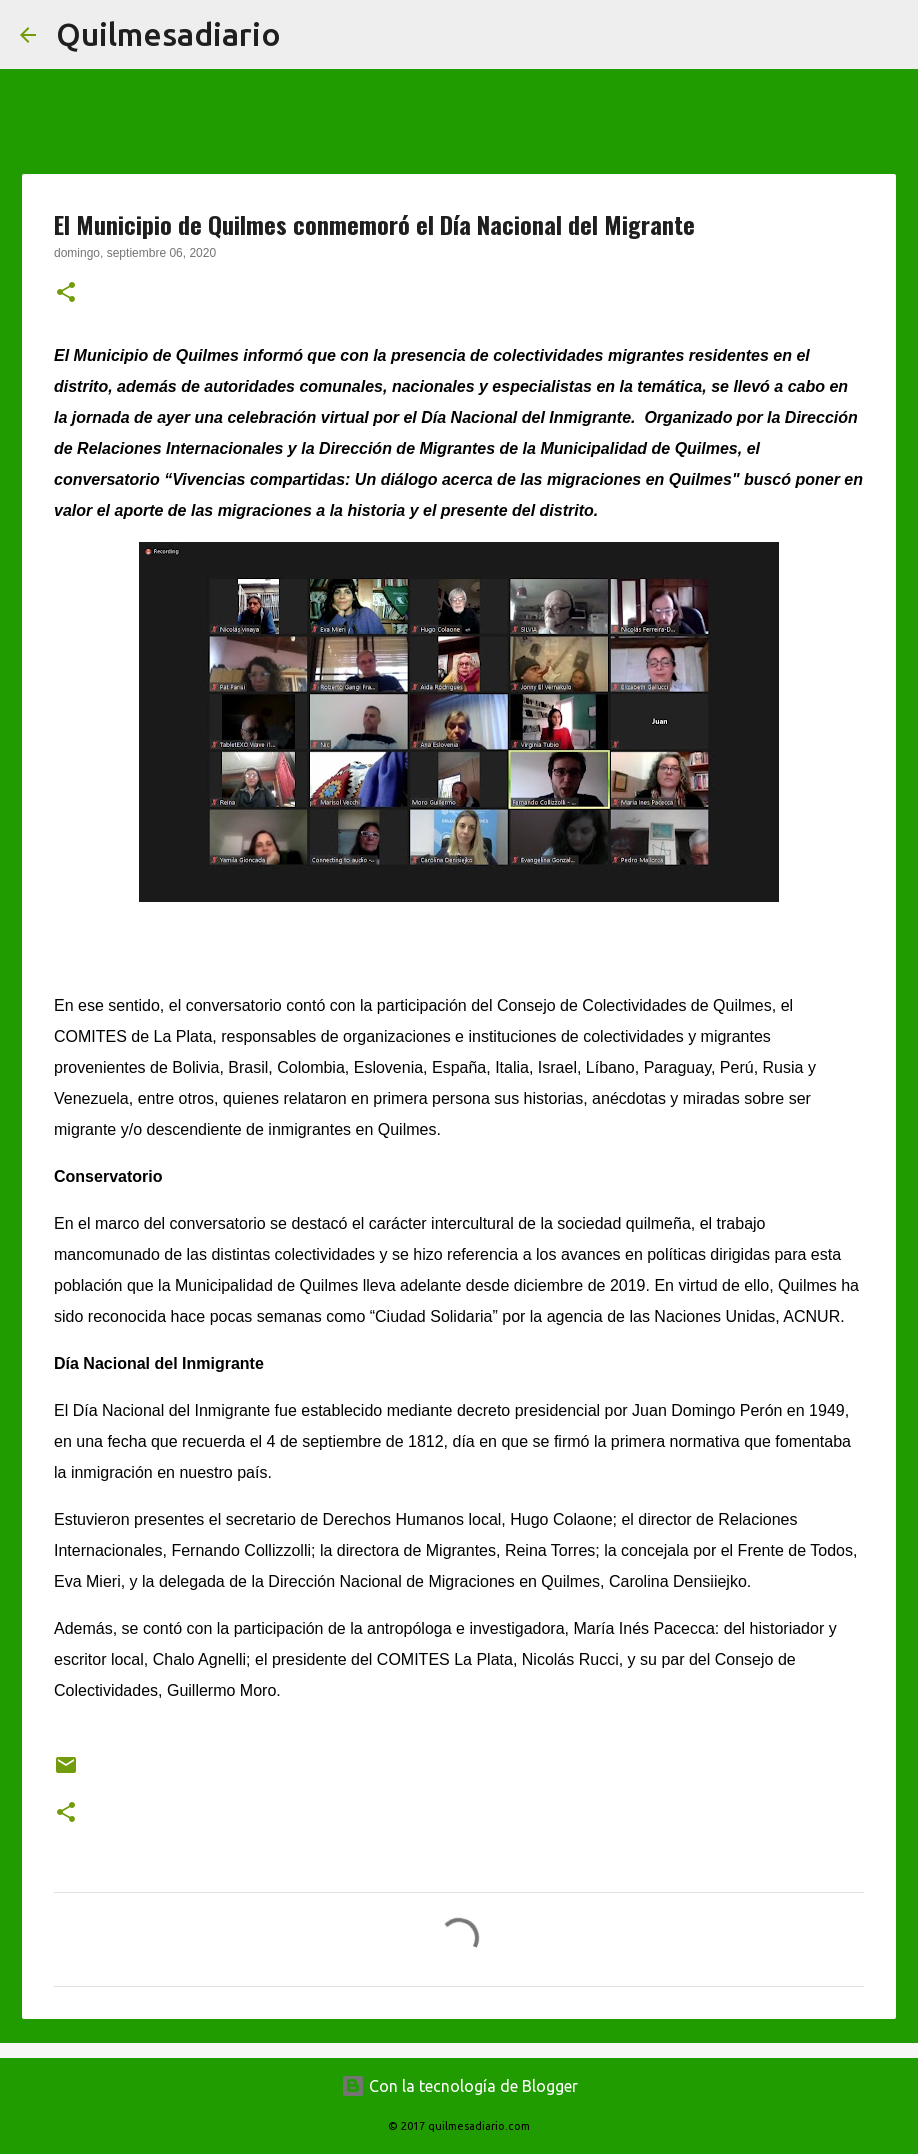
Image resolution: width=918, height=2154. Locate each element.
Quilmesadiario (168, 34)
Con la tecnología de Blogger (459, 2086)
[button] (66, 294)
